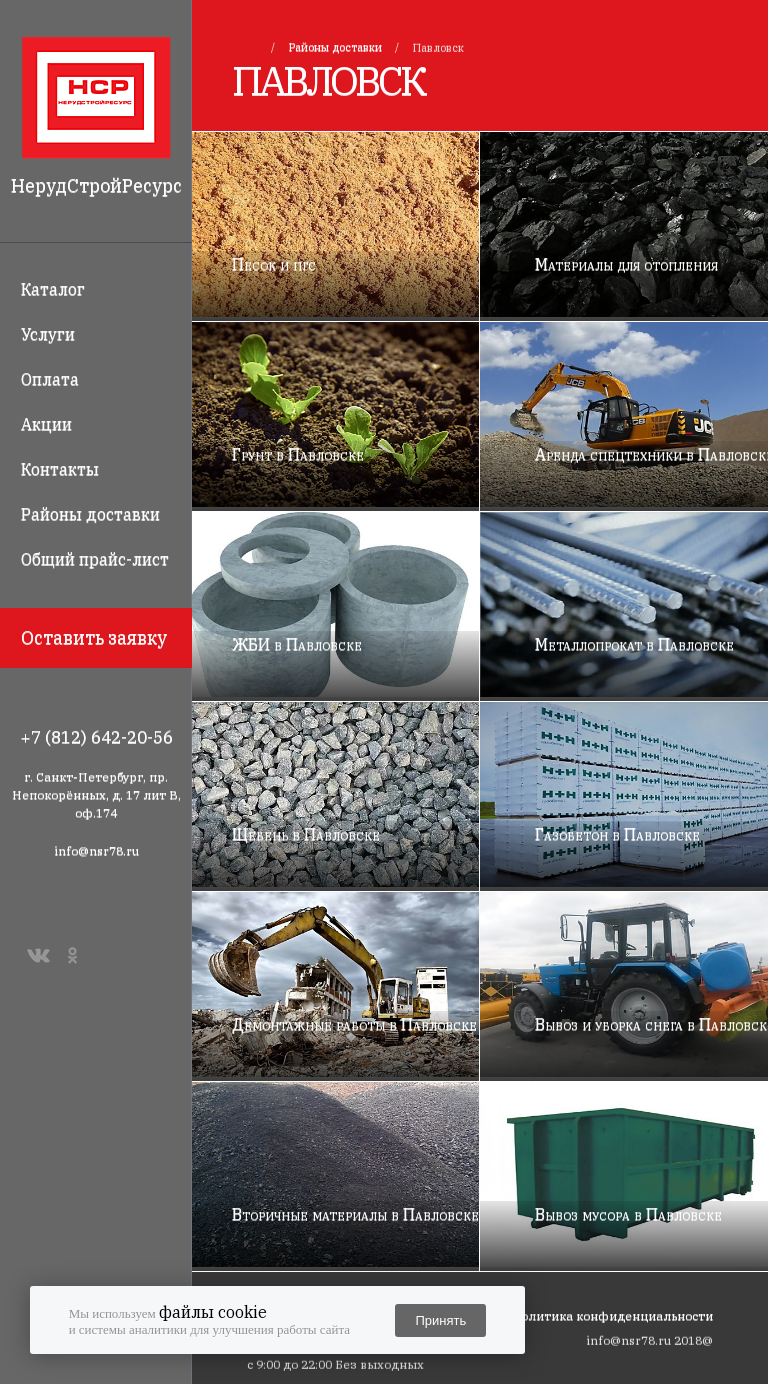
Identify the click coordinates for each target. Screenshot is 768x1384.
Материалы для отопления (626, 264)
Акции (46, 424)
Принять (440, 1320)
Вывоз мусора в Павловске (628, 1214)
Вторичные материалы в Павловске (355, 1214)
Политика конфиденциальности (612, 1315)
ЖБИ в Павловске (297, 644)
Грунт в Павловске (298, 454)
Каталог (53, 289)
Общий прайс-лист (95, 559)
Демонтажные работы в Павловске (354, 1024)
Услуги (48, 334)
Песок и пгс (274, 264)
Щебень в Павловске (306, 834)
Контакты (60, 469)
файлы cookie (213, 1312)
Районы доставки (90, 514)
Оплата (50, 379)
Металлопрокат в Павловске (634, 644)
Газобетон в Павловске (617, 834)
